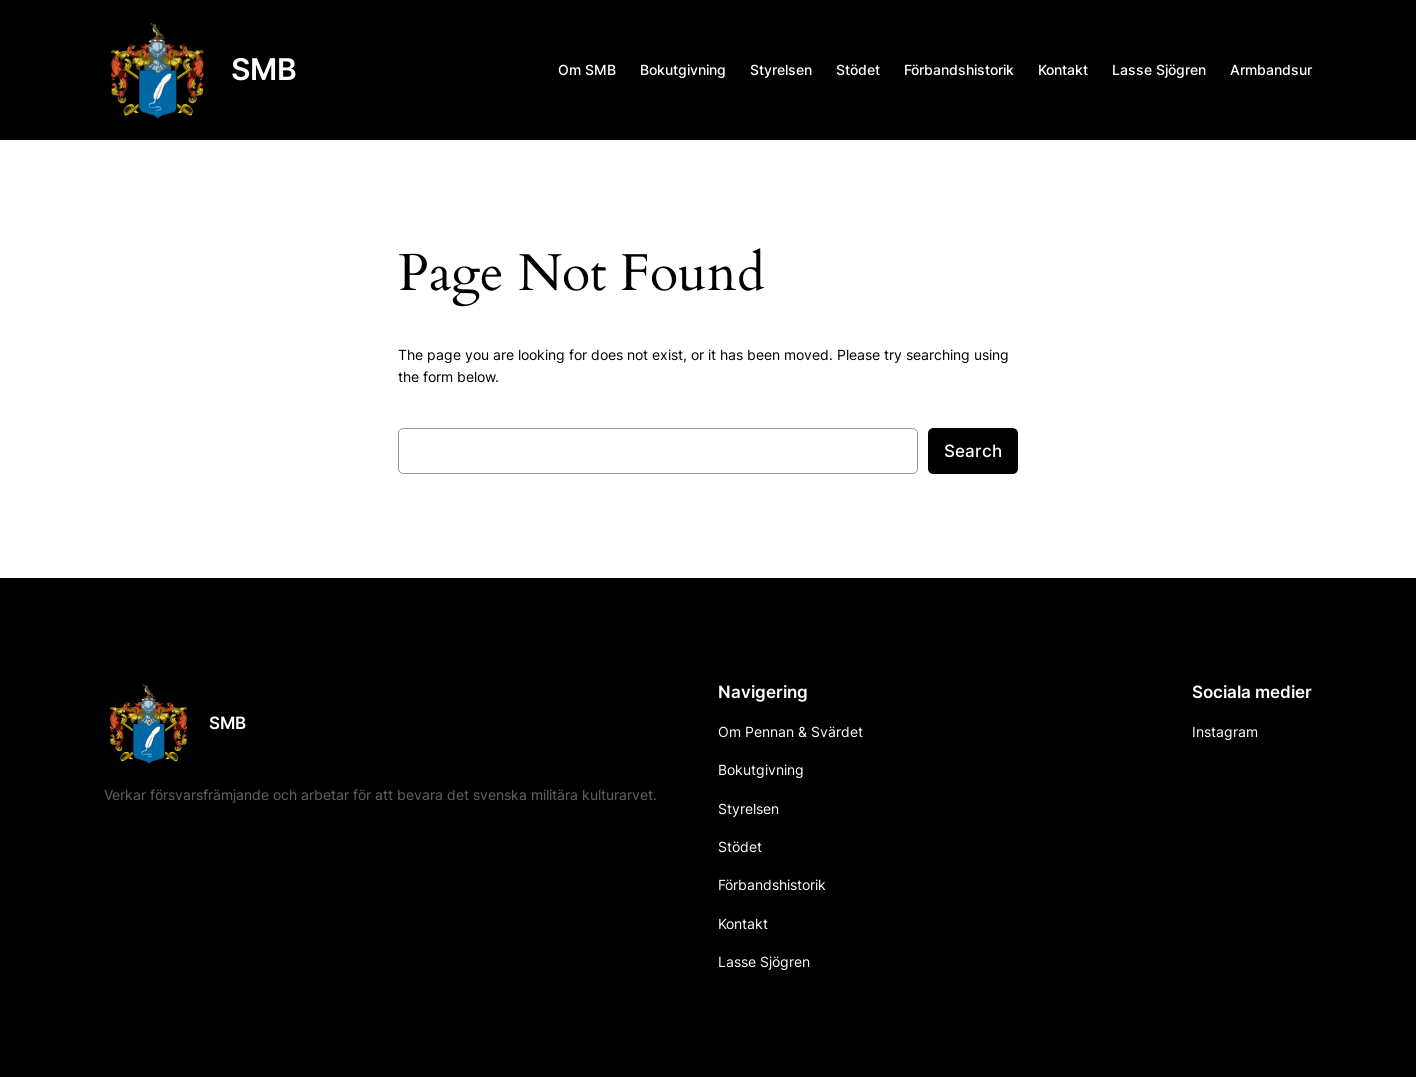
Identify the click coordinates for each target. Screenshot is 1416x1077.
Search (973, 451)
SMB (264, 69)
